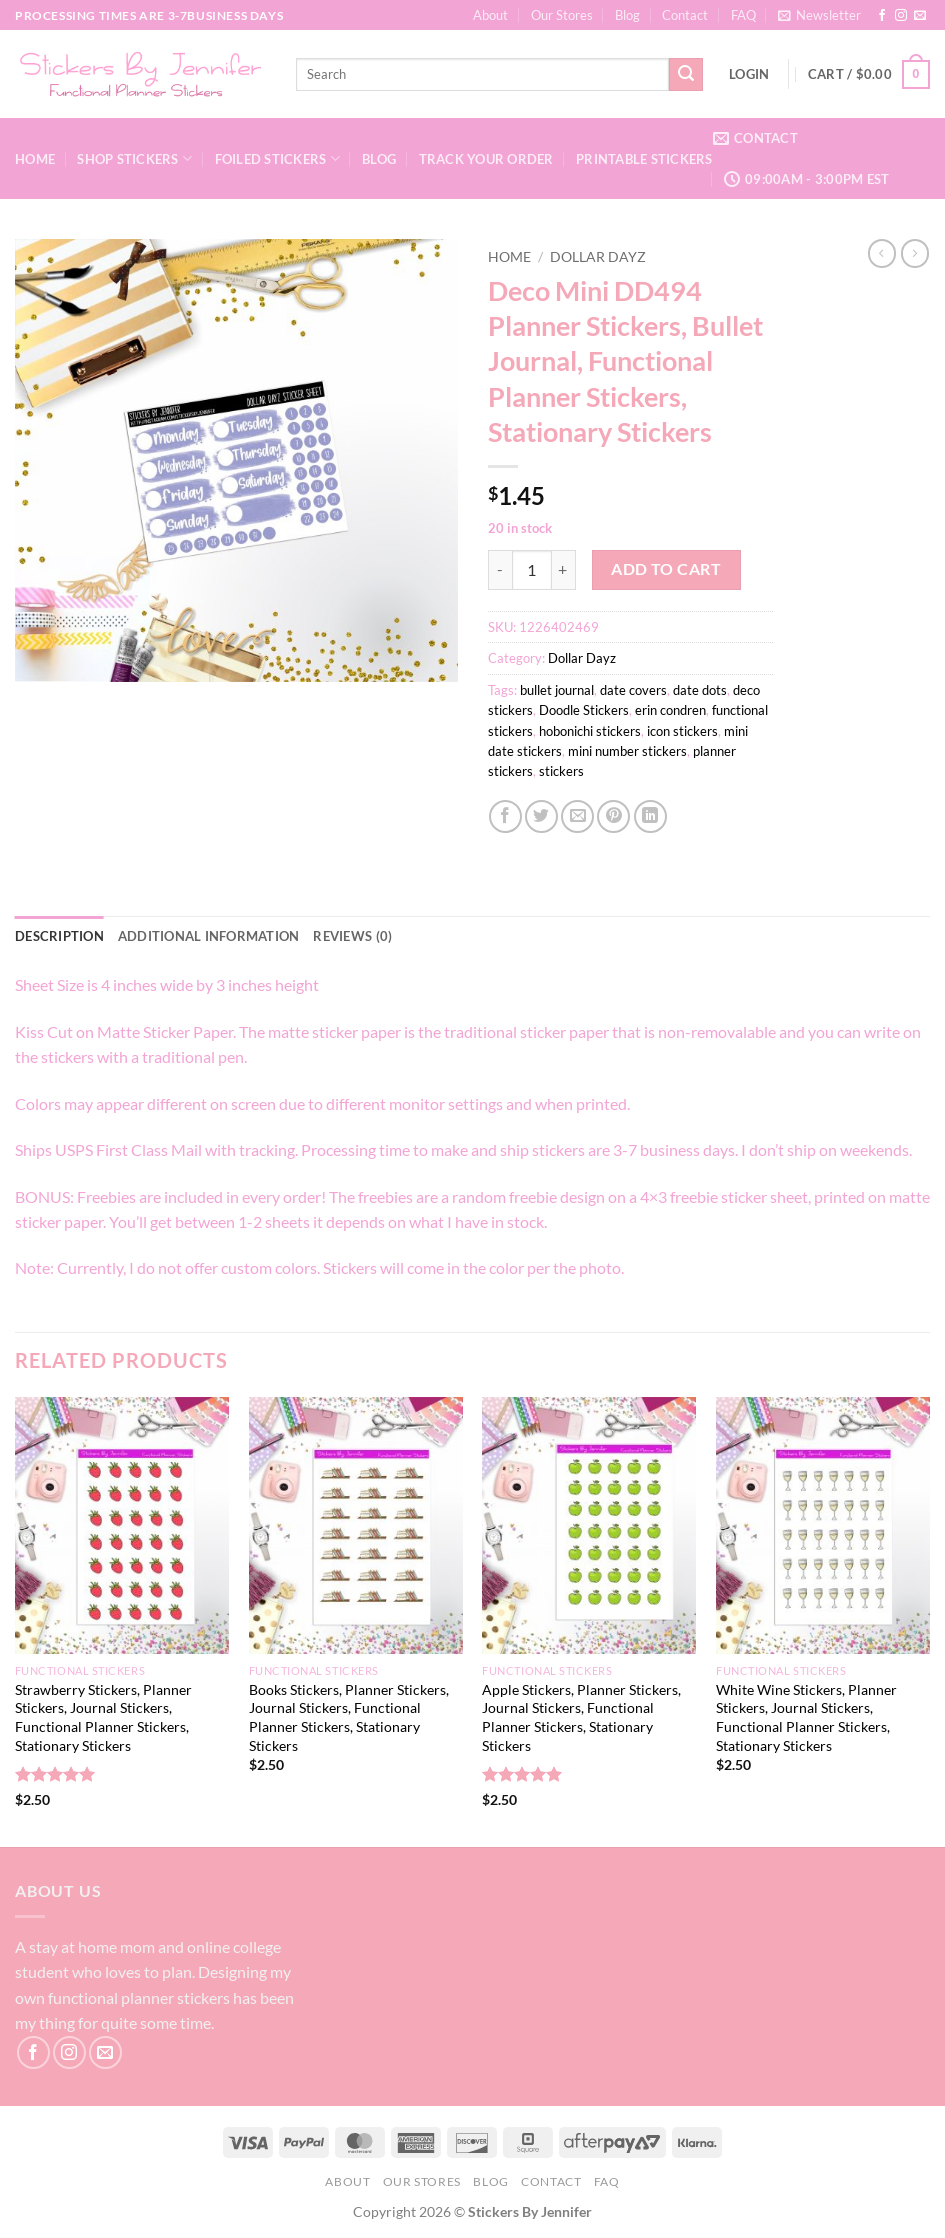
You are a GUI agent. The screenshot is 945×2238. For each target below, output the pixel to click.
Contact (685, 15)
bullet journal (557, 690)
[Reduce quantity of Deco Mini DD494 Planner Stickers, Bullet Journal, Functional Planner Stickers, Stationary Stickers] (500, 570)
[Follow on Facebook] (882, 16)
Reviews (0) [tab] (352, 936)
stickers (561, 771)
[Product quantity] (532, 570)
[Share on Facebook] (505, 816)
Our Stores (562, 15)
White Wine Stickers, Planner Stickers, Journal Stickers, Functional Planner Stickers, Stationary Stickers (806, 1717)
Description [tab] (59, 936)
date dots (700, 690)
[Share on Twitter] (541, 816)
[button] (819, 15)
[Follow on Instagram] (901, 16)
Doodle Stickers (584, 710)
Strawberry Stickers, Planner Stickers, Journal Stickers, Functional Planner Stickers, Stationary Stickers (103, 1717)
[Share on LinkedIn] (650, 816)
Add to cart (666, 569)
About (490, 15)
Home (35, 159)
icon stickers (682, 731)
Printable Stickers (644, 159)
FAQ (743, 15)
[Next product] (882, 253)
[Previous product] (915, 253)
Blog (627, 15)
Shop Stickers (134, 158)
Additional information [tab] (209, 936)
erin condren (670, 710)
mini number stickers (627, 751)
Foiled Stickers (277, 158)
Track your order (486, 159)
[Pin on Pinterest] (613, 816)
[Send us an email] (920, 16)
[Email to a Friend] (577, 816)
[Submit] (686, 75)
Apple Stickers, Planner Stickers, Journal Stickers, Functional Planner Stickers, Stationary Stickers (581, 1717)
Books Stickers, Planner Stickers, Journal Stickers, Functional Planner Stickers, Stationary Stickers (349, 1717)
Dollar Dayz (598, 257)
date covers (633, 690)
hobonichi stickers (590, 731)
